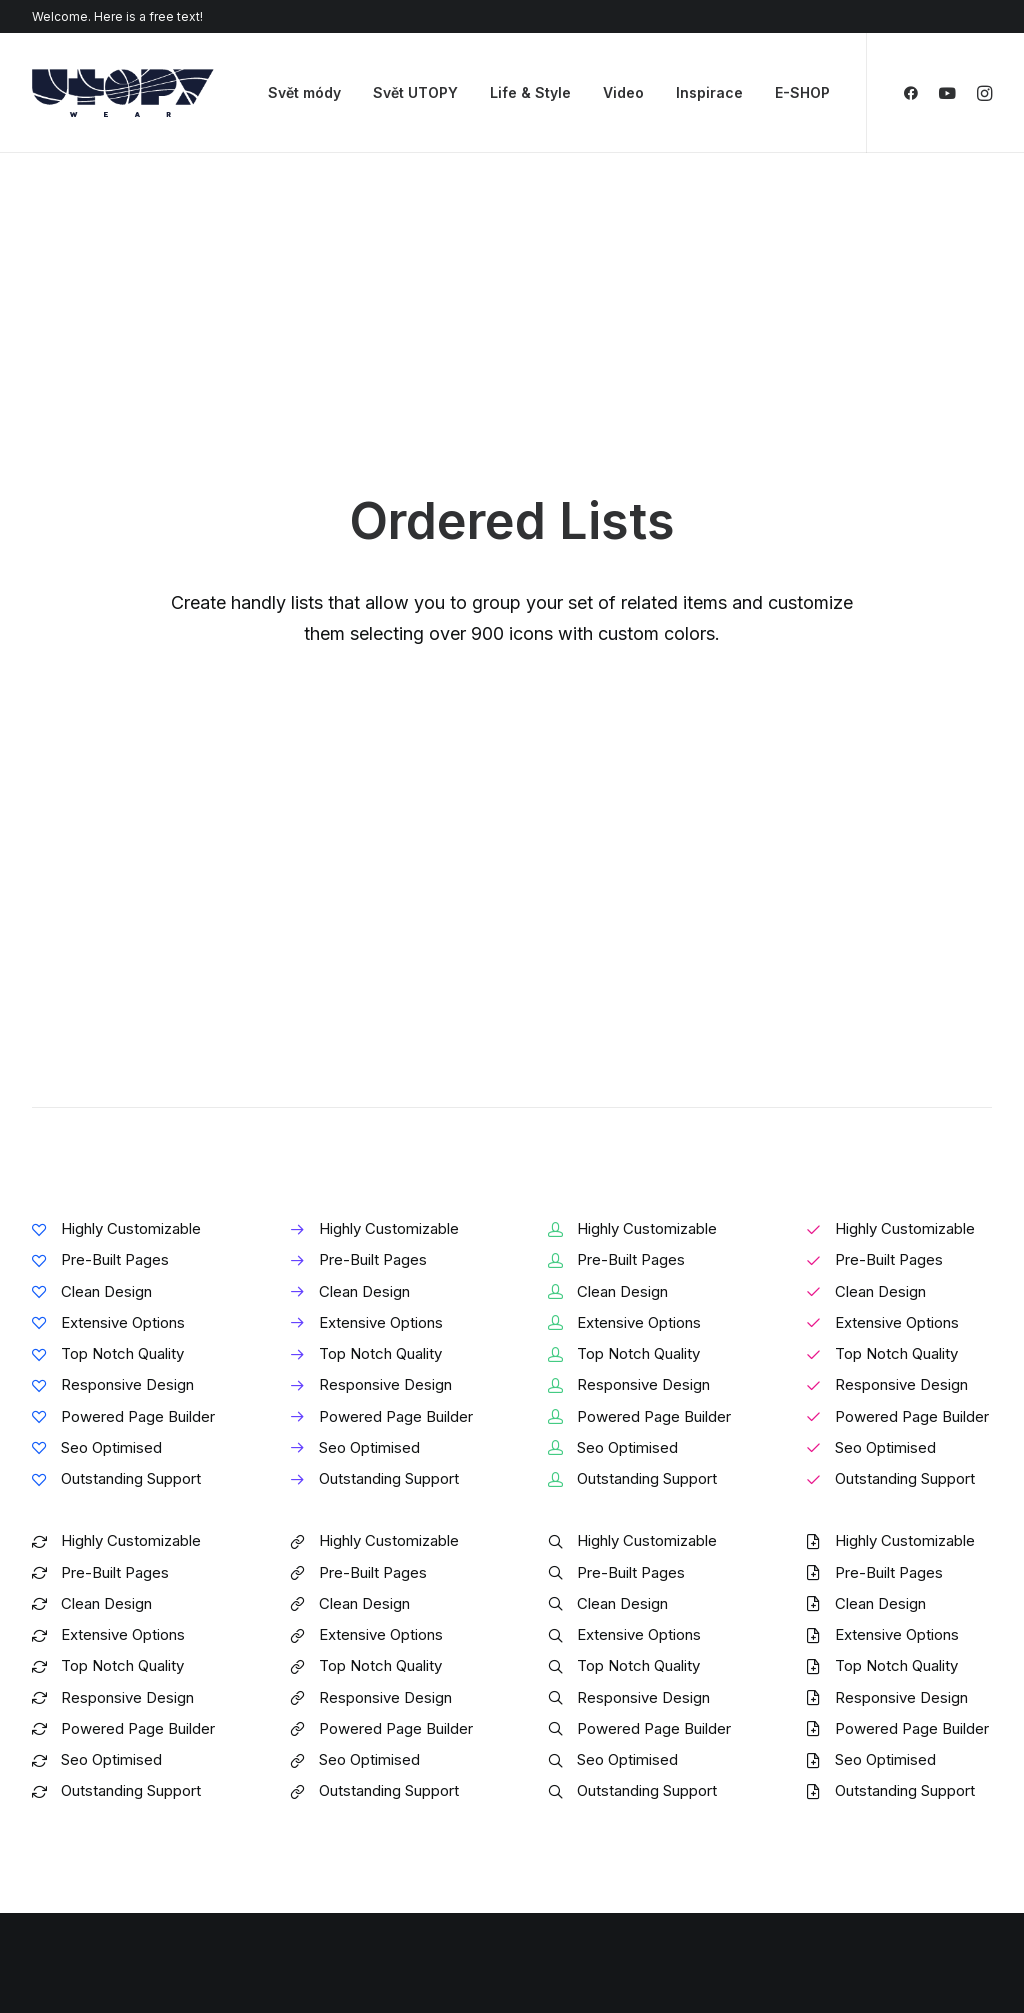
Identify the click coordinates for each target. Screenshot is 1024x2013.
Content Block (330, 1786)
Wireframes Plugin (344, 1733)
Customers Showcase (884, 1781)
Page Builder (324, 1681)
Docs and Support (622, 1681)
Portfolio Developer (99, 1838)
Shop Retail (70, 1733)
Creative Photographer (110, 1760)
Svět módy (304, 92)
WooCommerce (336, 1707)
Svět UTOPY (415, 92)
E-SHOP (802, 92)
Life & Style (530, 92)
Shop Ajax (66, 1707)
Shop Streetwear (89, 1812)
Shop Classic (76, 1681)
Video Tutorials (608, 1781)
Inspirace (709, 92)
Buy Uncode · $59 (887, 1445)
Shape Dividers (332, 1865)
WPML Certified (337, 1891)
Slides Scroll (322, 1838)
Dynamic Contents (344, 1812)
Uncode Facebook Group (893, 1681)
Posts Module (329, 1760)
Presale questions (620, 1882)
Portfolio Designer (94, 1786)
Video (623, 92)
